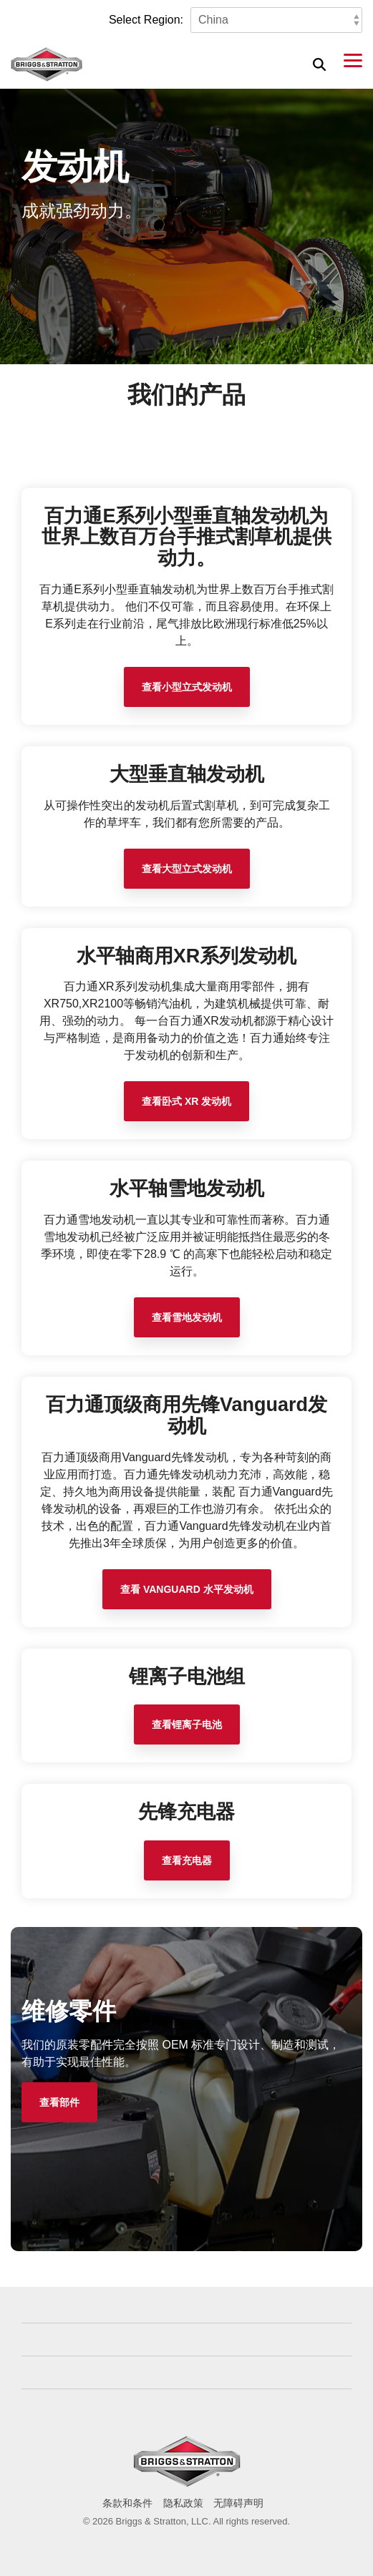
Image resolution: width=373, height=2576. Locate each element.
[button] (353, 59)
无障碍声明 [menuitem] (238, 2503)
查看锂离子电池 (187, 1724)
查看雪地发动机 (187, 1317)
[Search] (319, 64)
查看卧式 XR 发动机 (186, 1101)
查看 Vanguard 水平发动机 (186, 1589)
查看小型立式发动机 (187, 687)
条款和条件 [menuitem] (127, 2503)
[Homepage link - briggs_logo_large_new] (187, 2480)
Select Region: (146, 20)
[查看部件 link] (59, 2102)
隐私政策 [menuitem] (183, 2503)
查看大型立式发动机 (187, 868)
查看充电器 (187, 1860)
